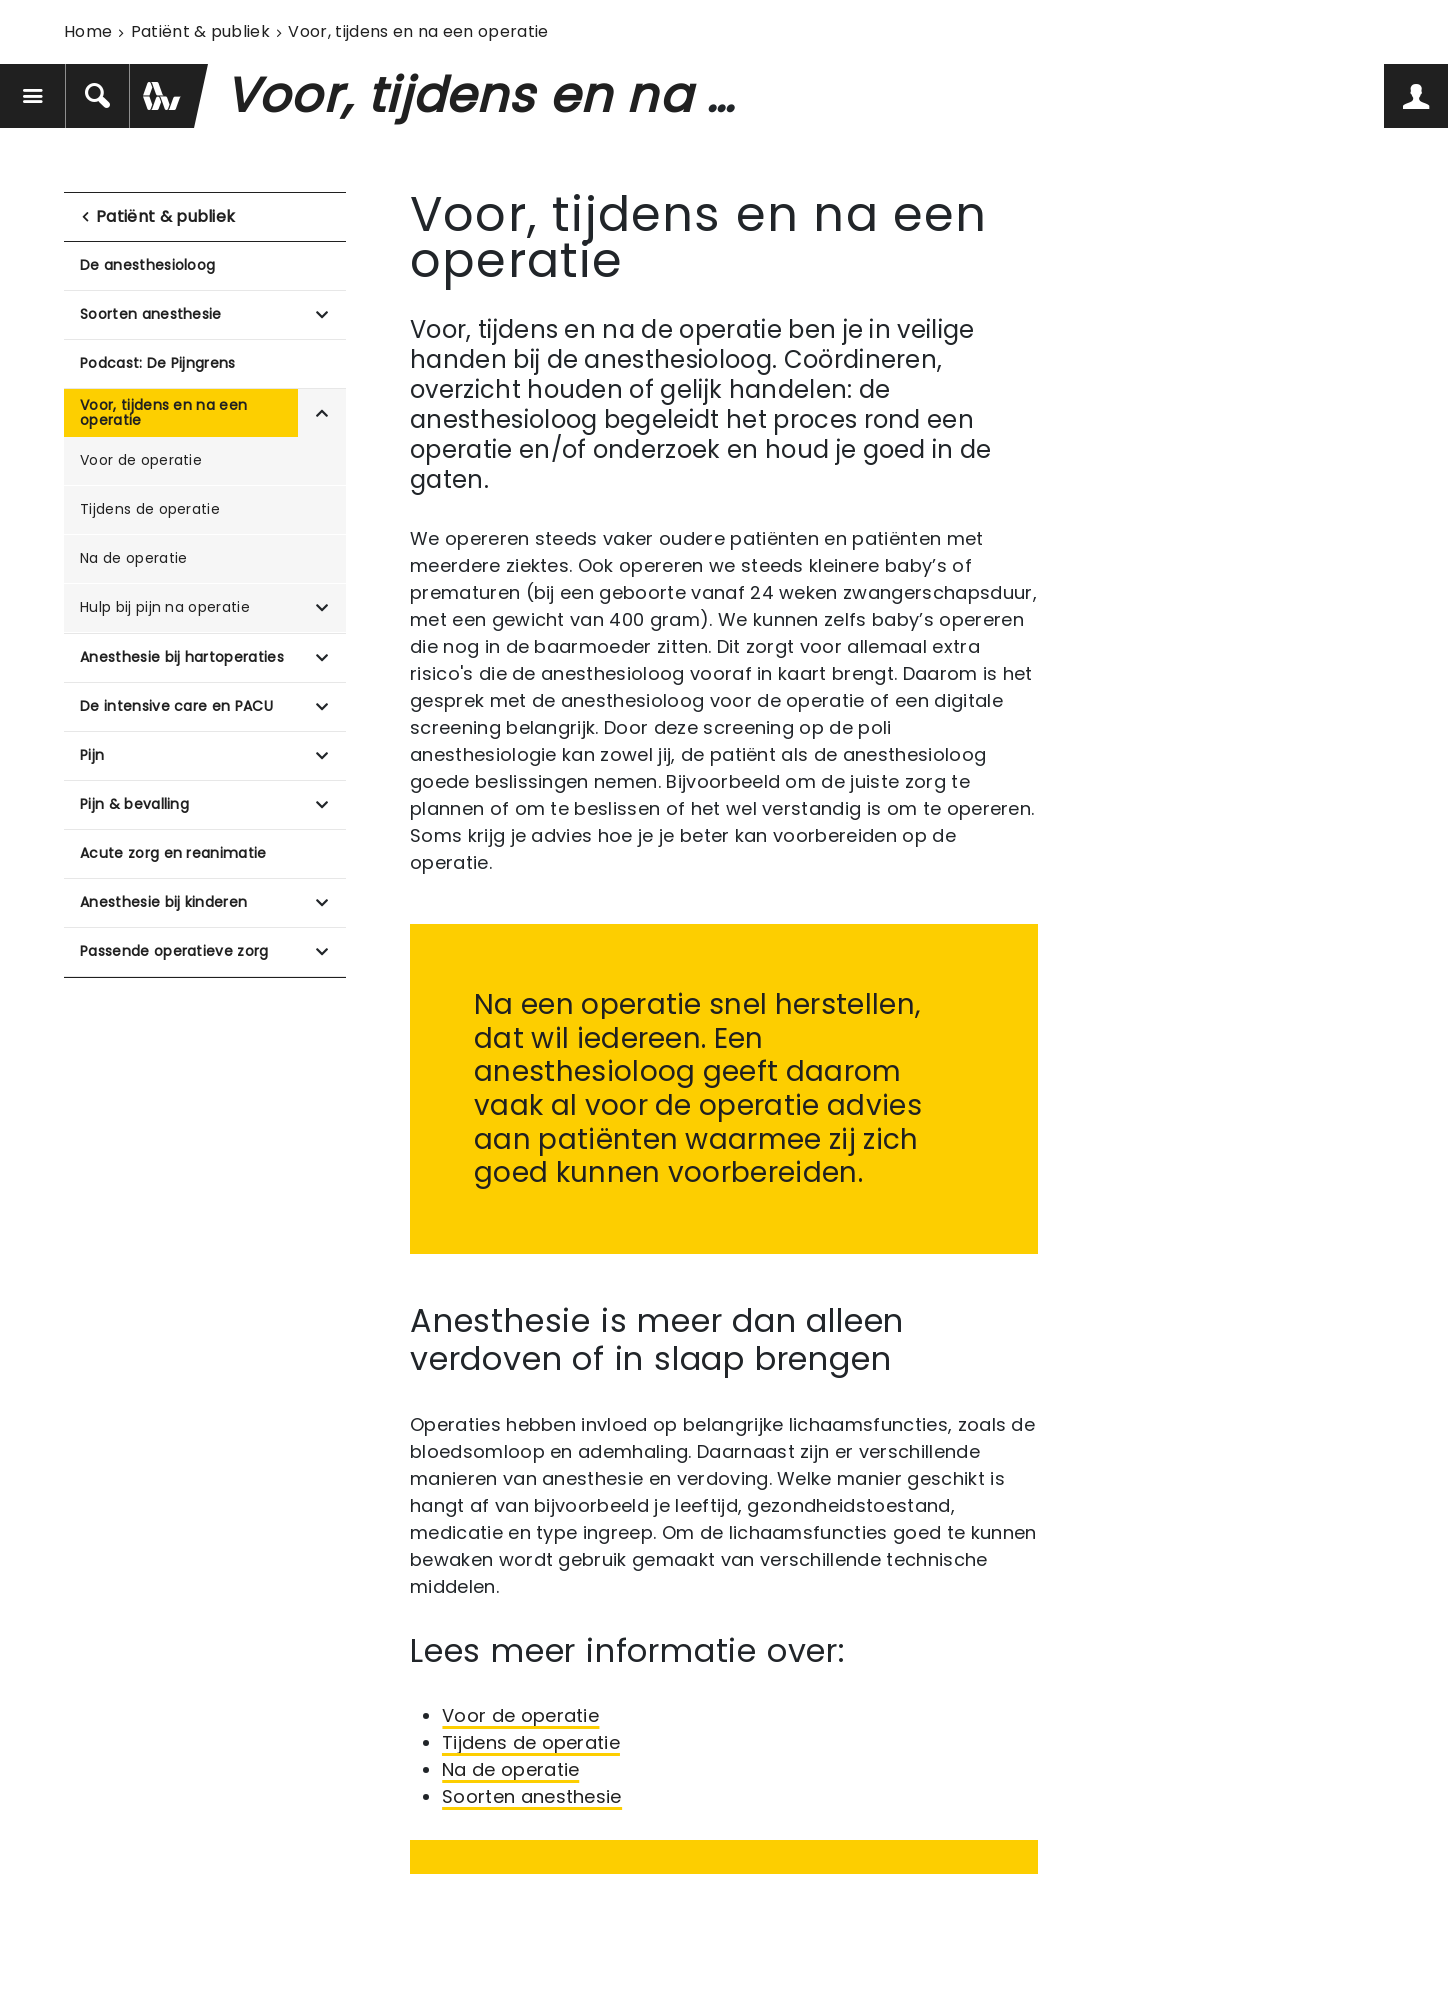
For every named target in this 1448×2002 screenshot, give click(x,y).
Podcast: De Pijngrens (158, 363)
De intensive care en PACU (176, 706)
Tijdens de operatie (150, 509)
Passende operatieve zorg (174, 951)
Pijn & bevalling (134, 804)
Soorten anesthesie (151, 314)
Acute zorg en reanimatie (173, 853)
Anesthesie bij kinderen (163, 902)
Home (88, 31)
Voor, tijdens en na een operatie (163, 412)
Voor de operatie (141, 460)
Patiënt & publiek (200, 31)
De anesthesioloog (147, 265)
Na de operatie (133, 558)
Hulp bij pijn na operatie (165, 607)
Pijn (92, 755)
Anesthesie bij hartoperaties (182, 657)
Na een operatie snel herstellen (694, 1005)
